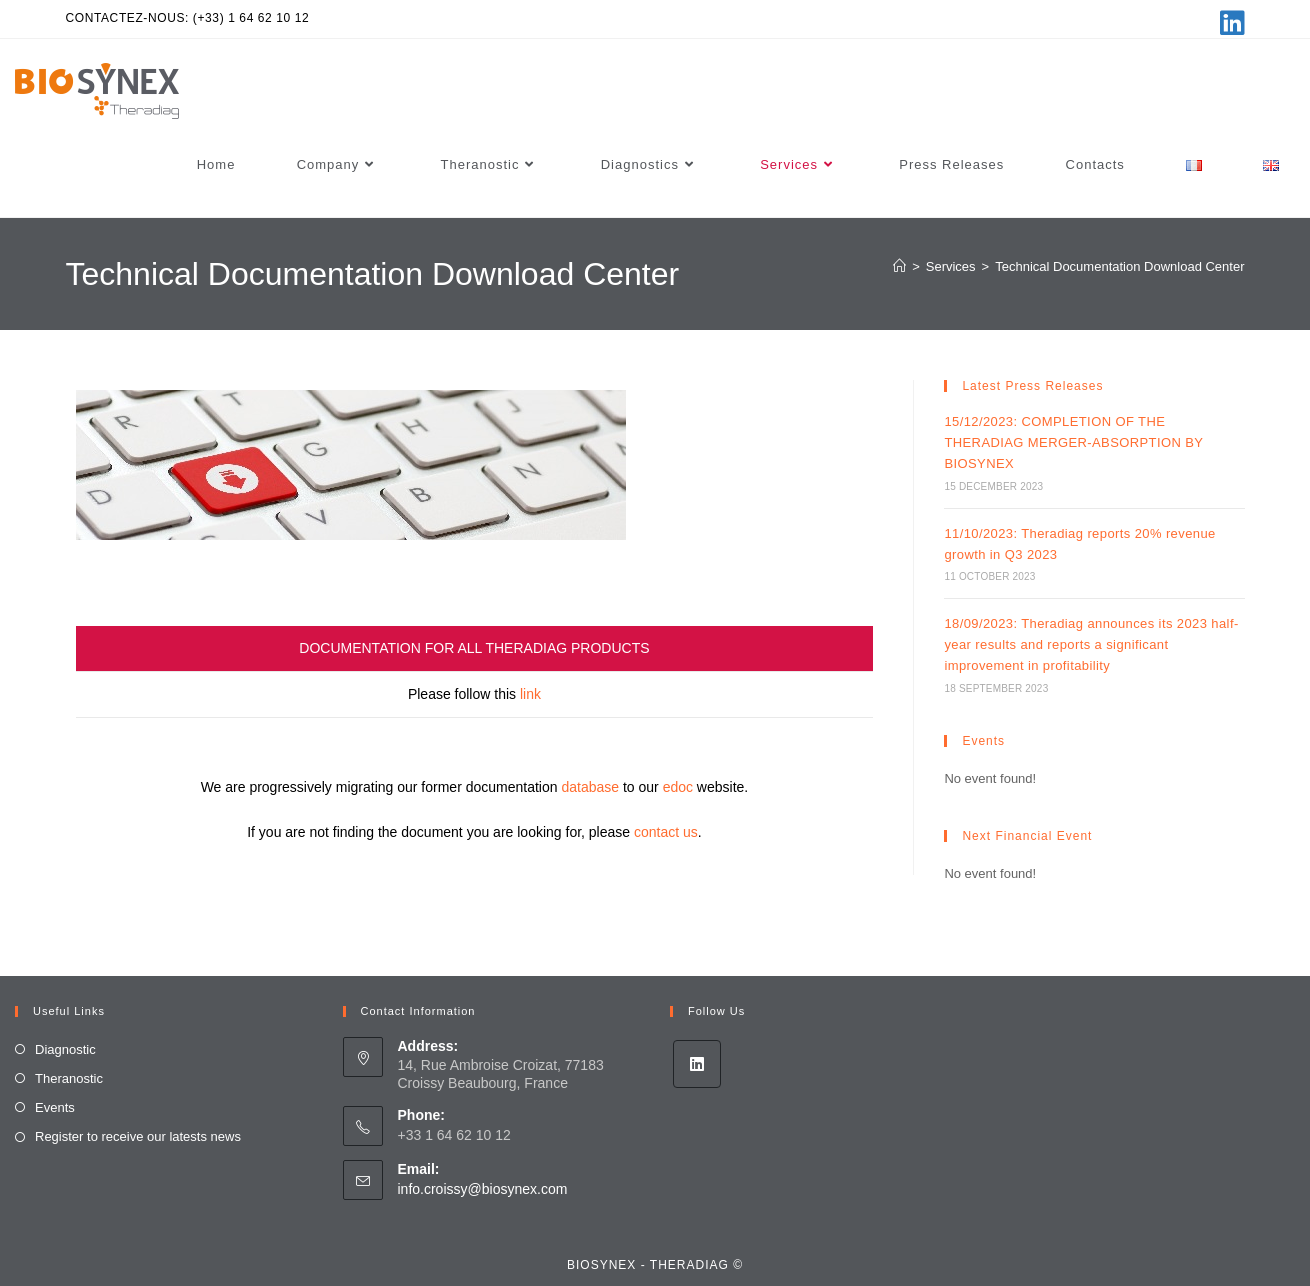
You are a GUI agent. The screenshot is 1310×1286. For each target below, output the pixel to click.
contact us (666, 832)
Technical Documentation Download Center (1119, 266)
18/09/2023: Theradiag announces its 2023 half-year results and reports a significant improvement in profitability (1091, 644)
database (590, 787)
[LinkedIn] (697, 1064)
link (530, 694)
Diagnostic (65, 1049)
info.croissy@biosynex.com (483, 1189)
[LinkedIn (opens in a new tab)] (1229, 23)
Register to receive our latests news (138, 1136)
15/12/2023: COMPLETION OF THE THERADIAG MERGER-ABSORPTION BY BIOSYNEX (1073, 442)
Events (55, 1107)
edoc (678, 787)
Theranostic (69, 1078)
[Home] (899, 266)
